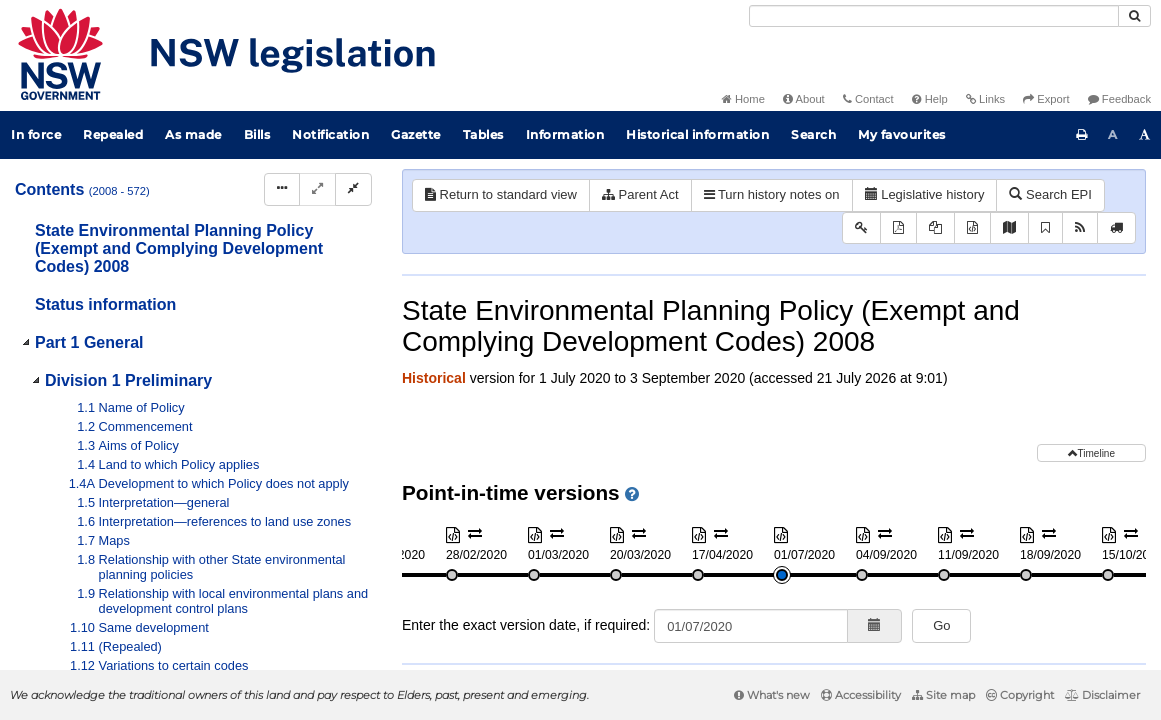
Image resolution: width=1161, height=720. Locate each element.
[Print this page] (1082, 135)
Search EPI (1050, 194)
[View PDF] (898, 228)
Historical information (697, 134)
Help (930, 99)
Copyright (1020, 695)
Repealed (113, 134)
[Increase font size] (1145, 135)
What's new (772, 695)
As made (193, 134)
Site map (943, 695)
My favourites (902, 134)
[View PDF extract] (935, 228)
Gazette (416, 134)
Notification (330, 134)
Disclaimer (1102, 695)
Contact (868, 99)
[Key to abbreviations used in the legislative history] (861, 228)
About (804, 99)
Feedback (1119, 99)
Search (813, 134)
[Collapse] (353, 189)
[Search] (934, 16)
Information (565, 134)
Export (1046, 99)
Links (985, 99)
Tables (483, 134)
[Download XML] (972, 228)
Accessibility (861, 695)
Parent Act (640, 194)
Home (743, 99)
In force (36, 134)
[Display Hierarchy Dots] (282, 189)
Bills (257, 134)
